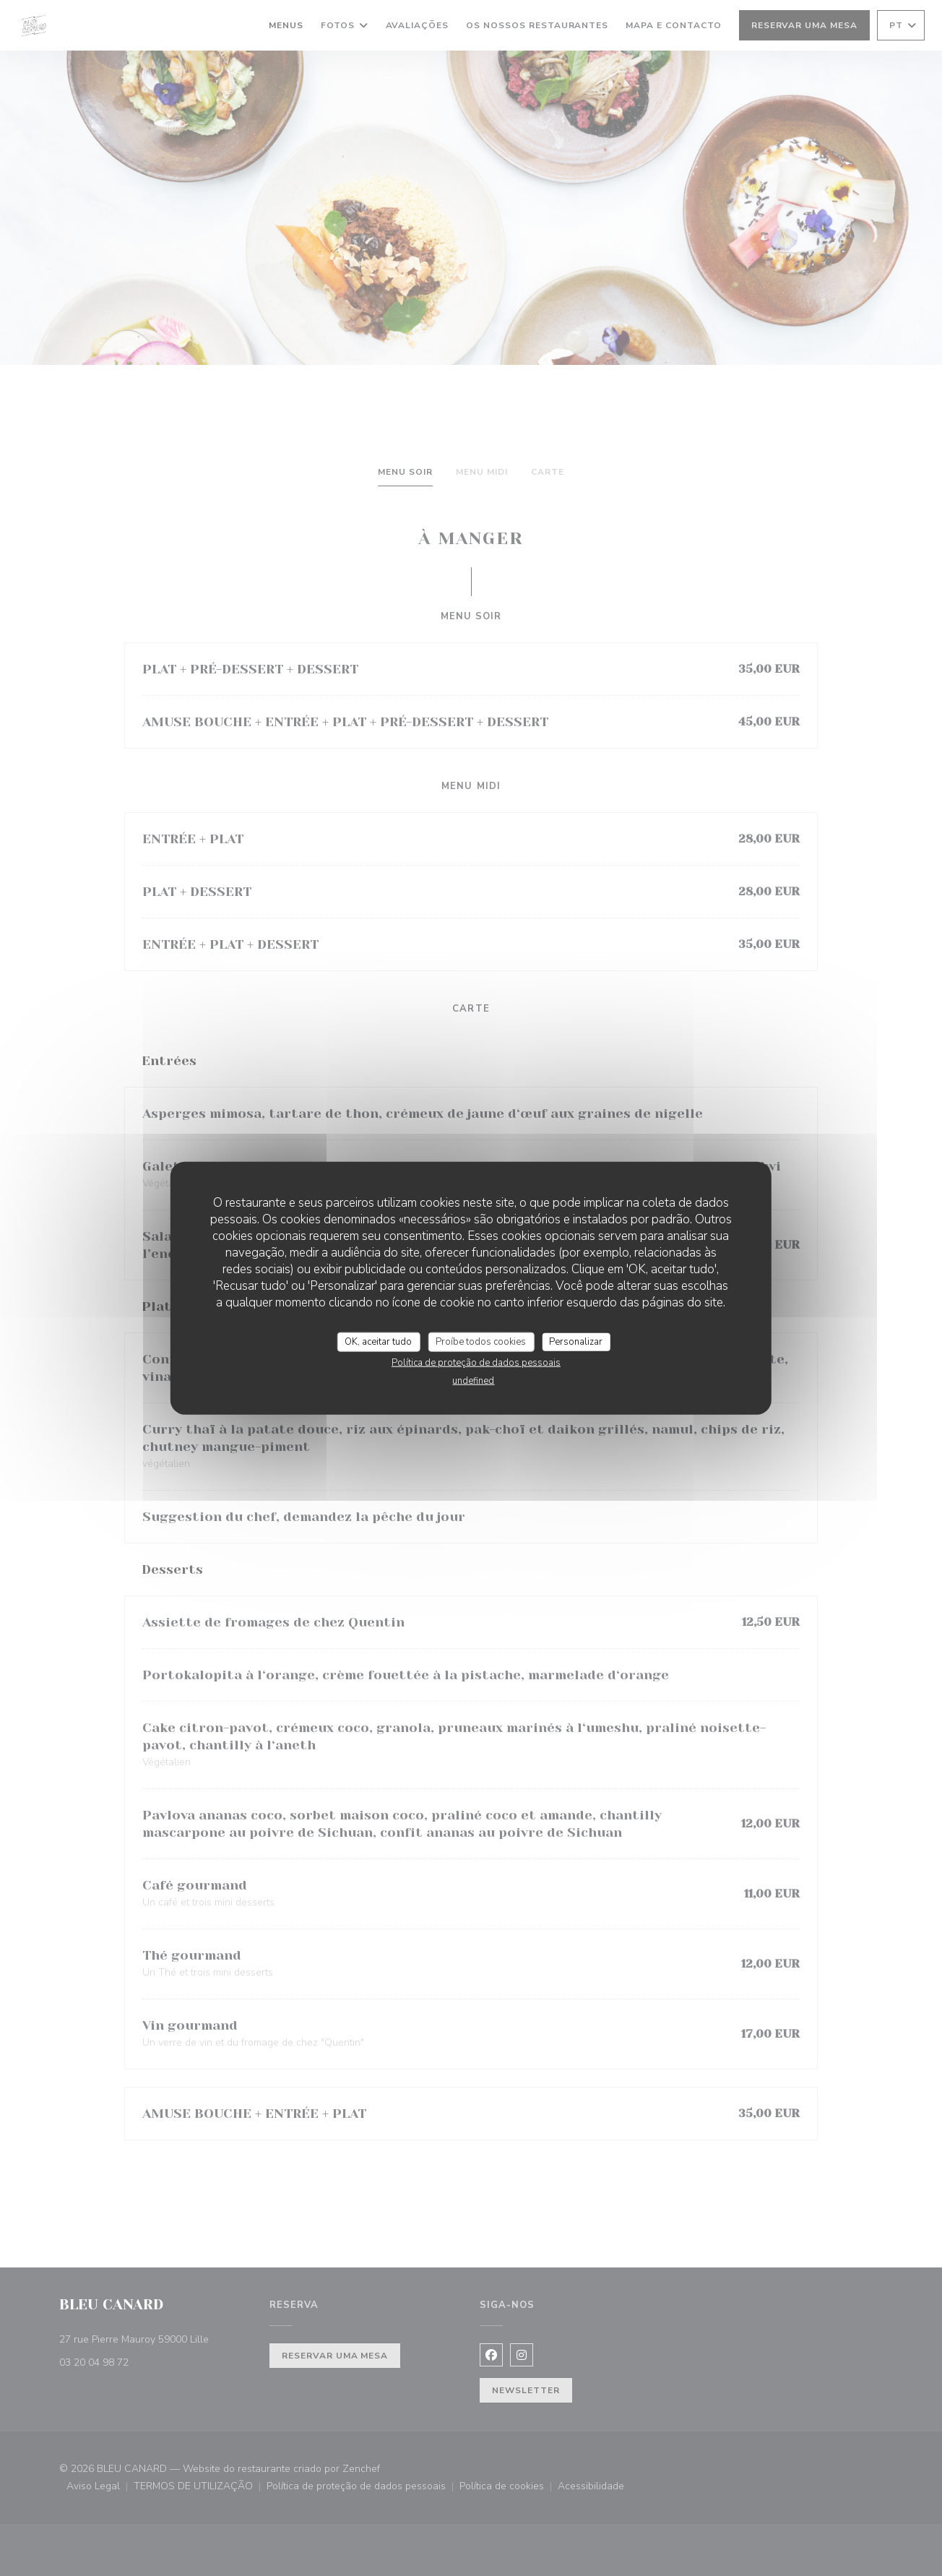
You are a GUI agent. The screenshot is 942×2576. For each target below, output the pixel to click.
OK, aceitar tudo (378, 1341)
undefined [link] (473, 1380)
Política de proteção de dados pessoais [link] (476, 1362)
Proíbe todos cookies (481, 1341)
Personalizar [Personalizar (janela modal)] (575, 1341)
